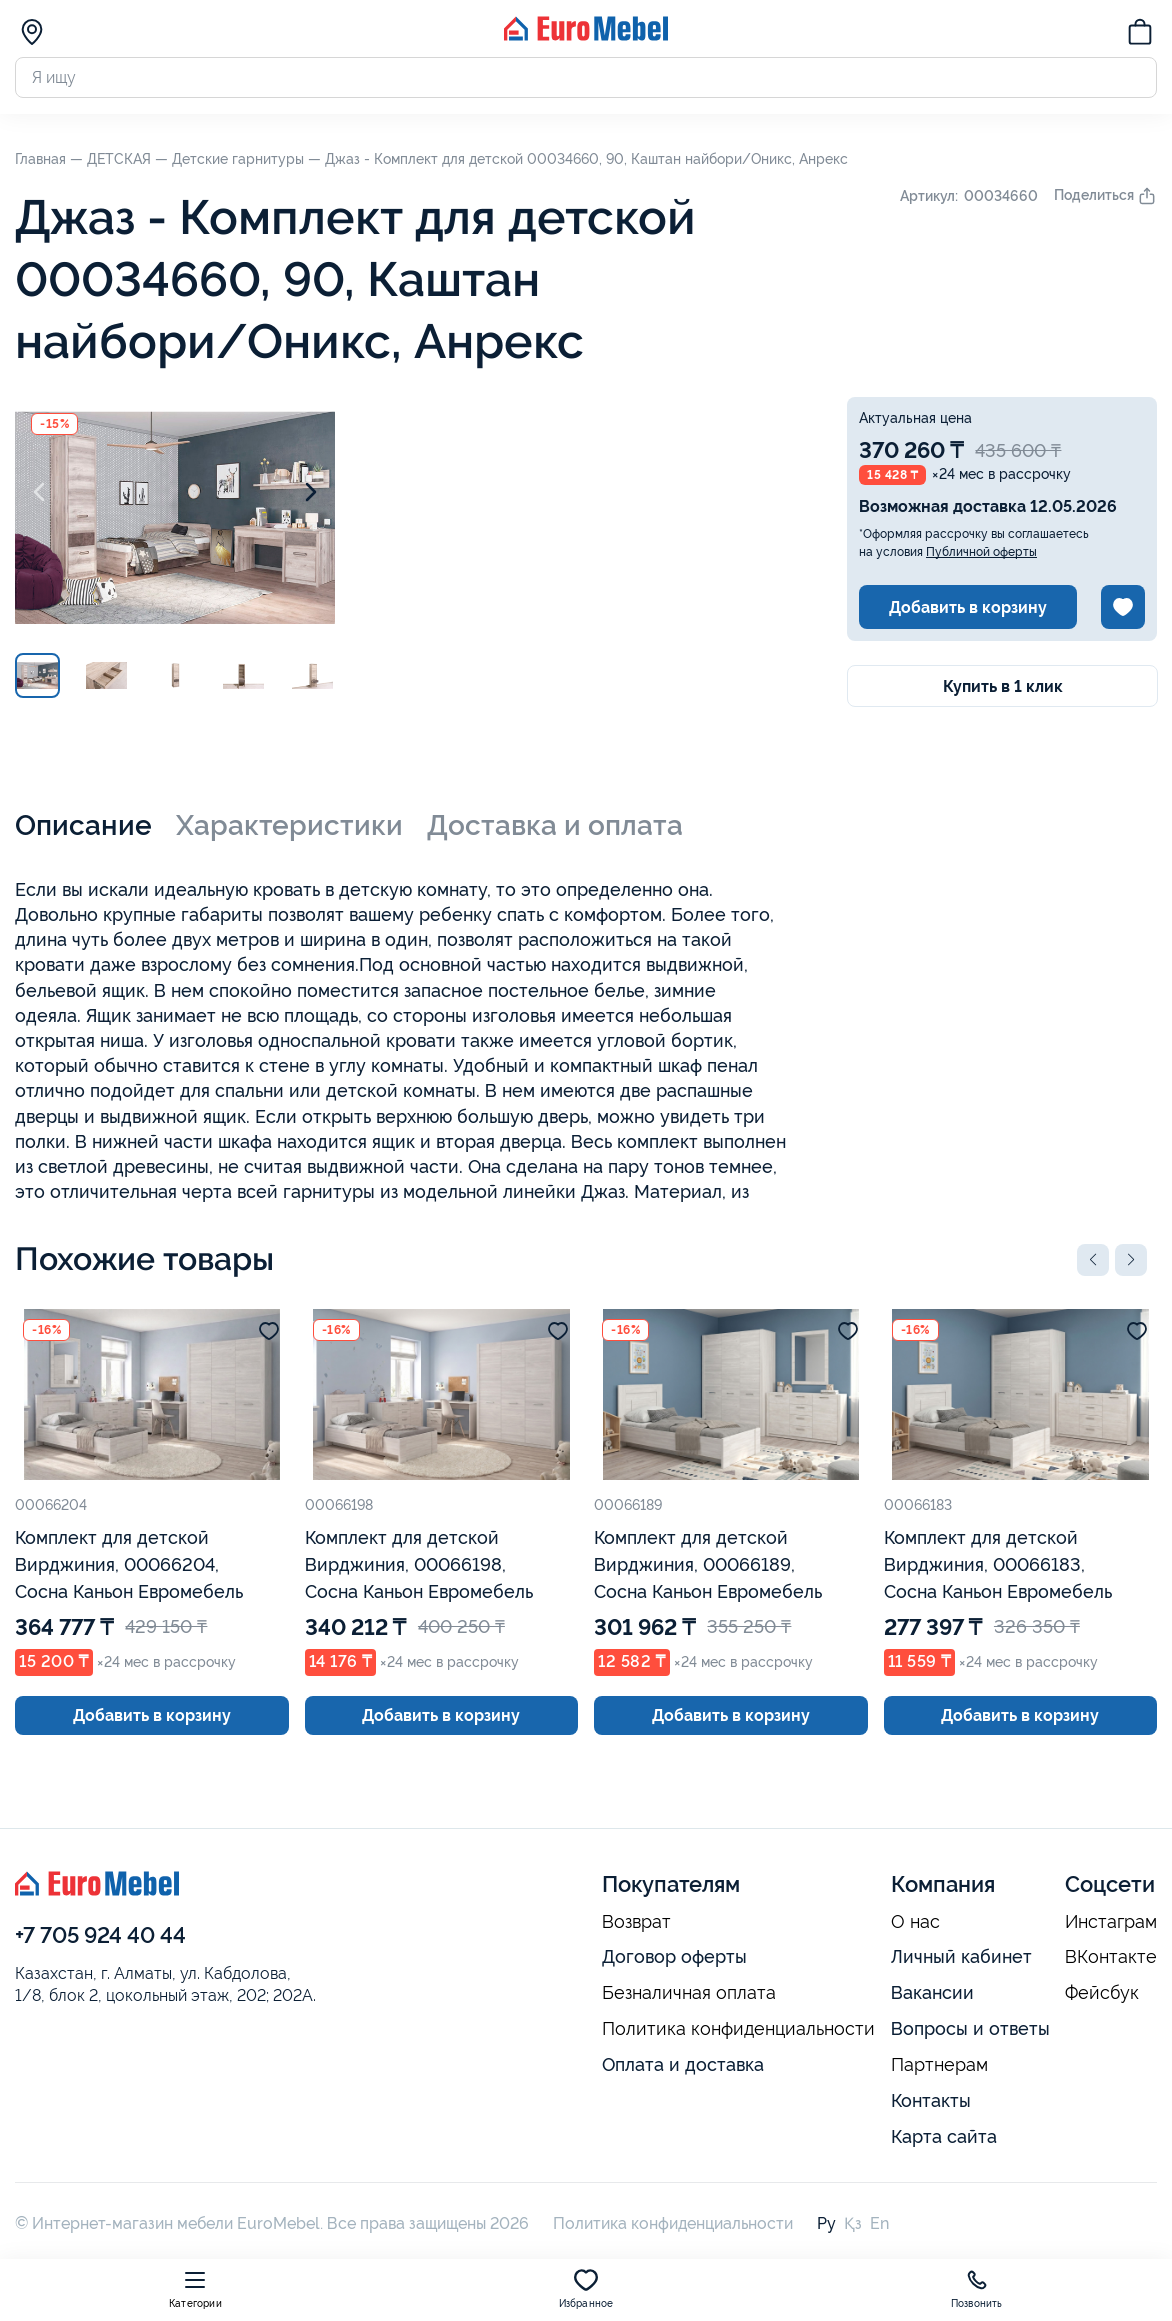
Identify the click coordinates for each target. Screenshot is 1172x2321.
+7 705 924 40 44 (100, 1935)
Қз (853, 2223)
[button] (1093, 1260)
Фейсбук (1102, 1993)
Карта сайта (944, 2136)
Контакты (931, 2100)
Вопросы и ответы (970, 2028)
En (879, 2223)
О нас (915, 1922)
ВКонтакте (1111, 1957)
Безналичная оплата (689, 1993)
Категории (195, 2288)
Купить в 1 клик (1003, 686)
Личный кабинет (961, 1956)
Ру (826, 2223)
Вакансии (932, 1992)
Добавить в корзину (968, 607)
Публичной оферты (981, 552)
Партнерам (939, 2065)
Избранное (586, 2288)
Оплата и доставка (683, 2064)
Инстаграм (1111, 1922)
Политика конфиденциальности (738, 2029)
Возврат (636, 1922)
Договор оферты (674, 1956)
